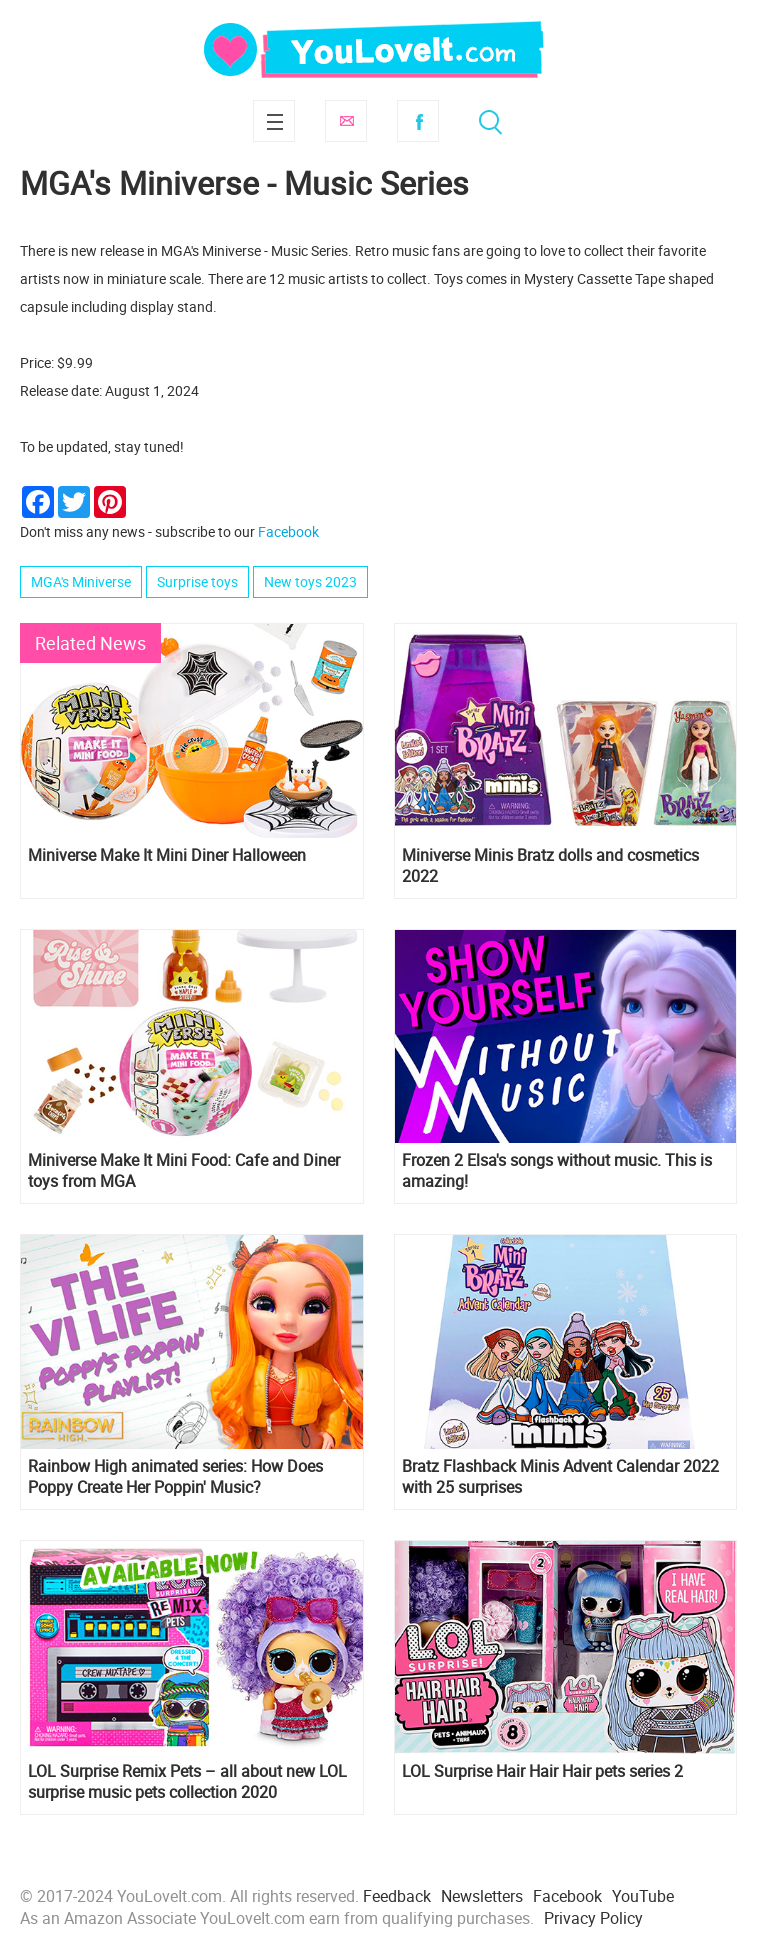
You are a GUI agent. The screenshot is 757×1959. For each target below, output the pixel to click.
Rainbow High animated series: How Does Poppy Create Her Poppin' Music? (175, 1477)
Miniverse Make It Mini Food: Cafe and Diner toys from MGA (184, 1171)
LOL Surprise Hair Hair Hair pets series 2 (542, 1771)
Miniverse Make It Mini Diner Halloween (167, 855)
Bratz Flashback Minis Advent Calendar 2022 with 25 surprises (560, 1477)
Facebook (418, 121)
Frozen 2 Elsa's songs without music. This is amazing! (557, 1171)
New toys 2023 (310, 581)
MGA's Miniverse (81, 581)
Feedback (397, 1896)
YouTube (643, 1896)
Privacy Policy (593, 1918)
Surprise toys (197, 581)
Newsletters (482, 1896)
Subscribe (346, 121)
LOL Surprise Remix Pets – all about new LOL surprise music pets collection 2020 (187, 1782)
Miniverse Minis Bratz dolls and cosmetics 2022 (550, 866)
